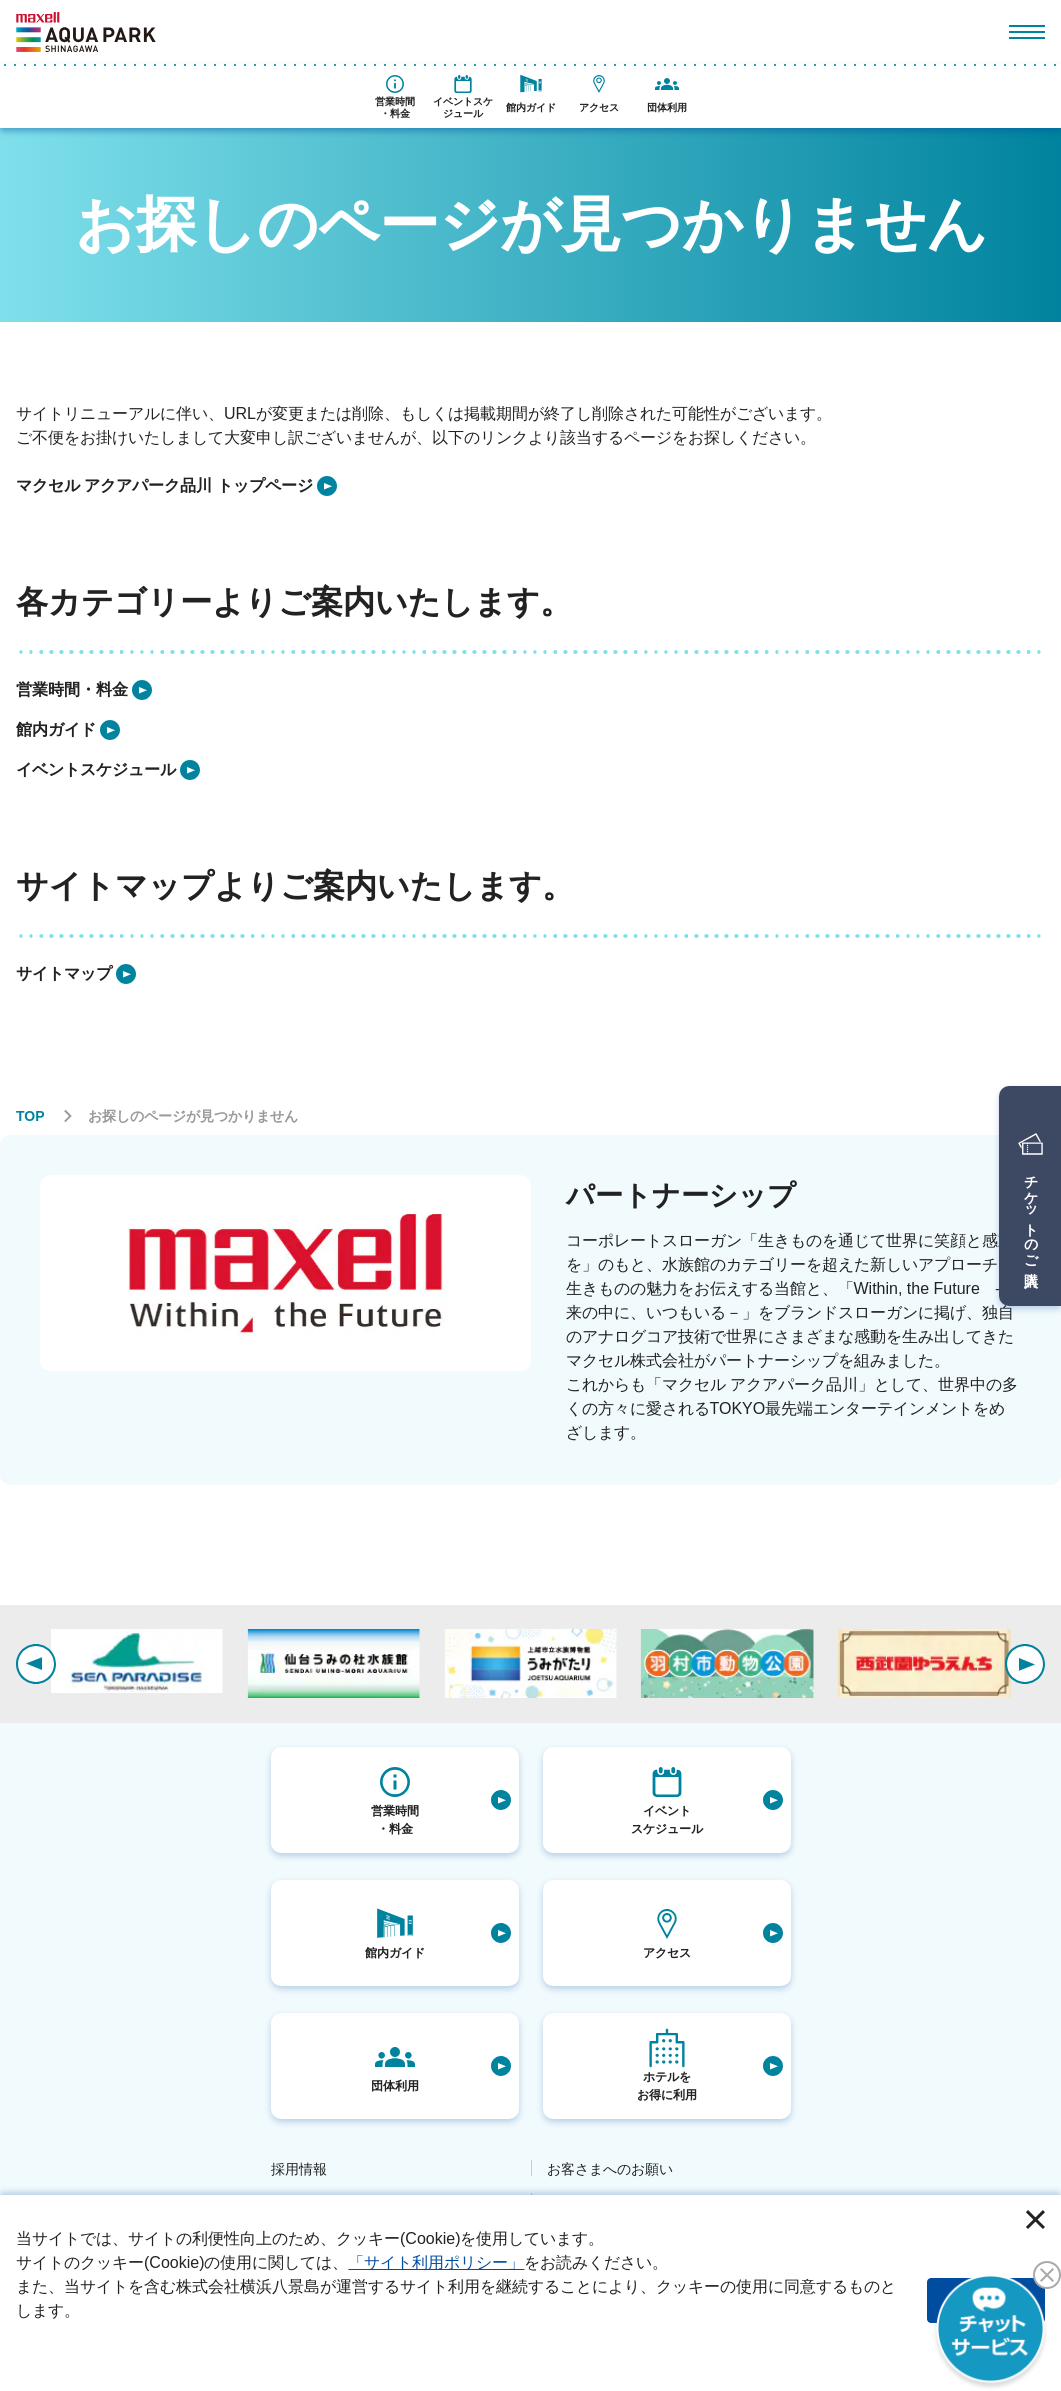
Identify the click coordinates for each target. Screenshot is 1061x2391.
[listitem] (176, 486)
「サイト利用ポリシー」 (436, 2262)
